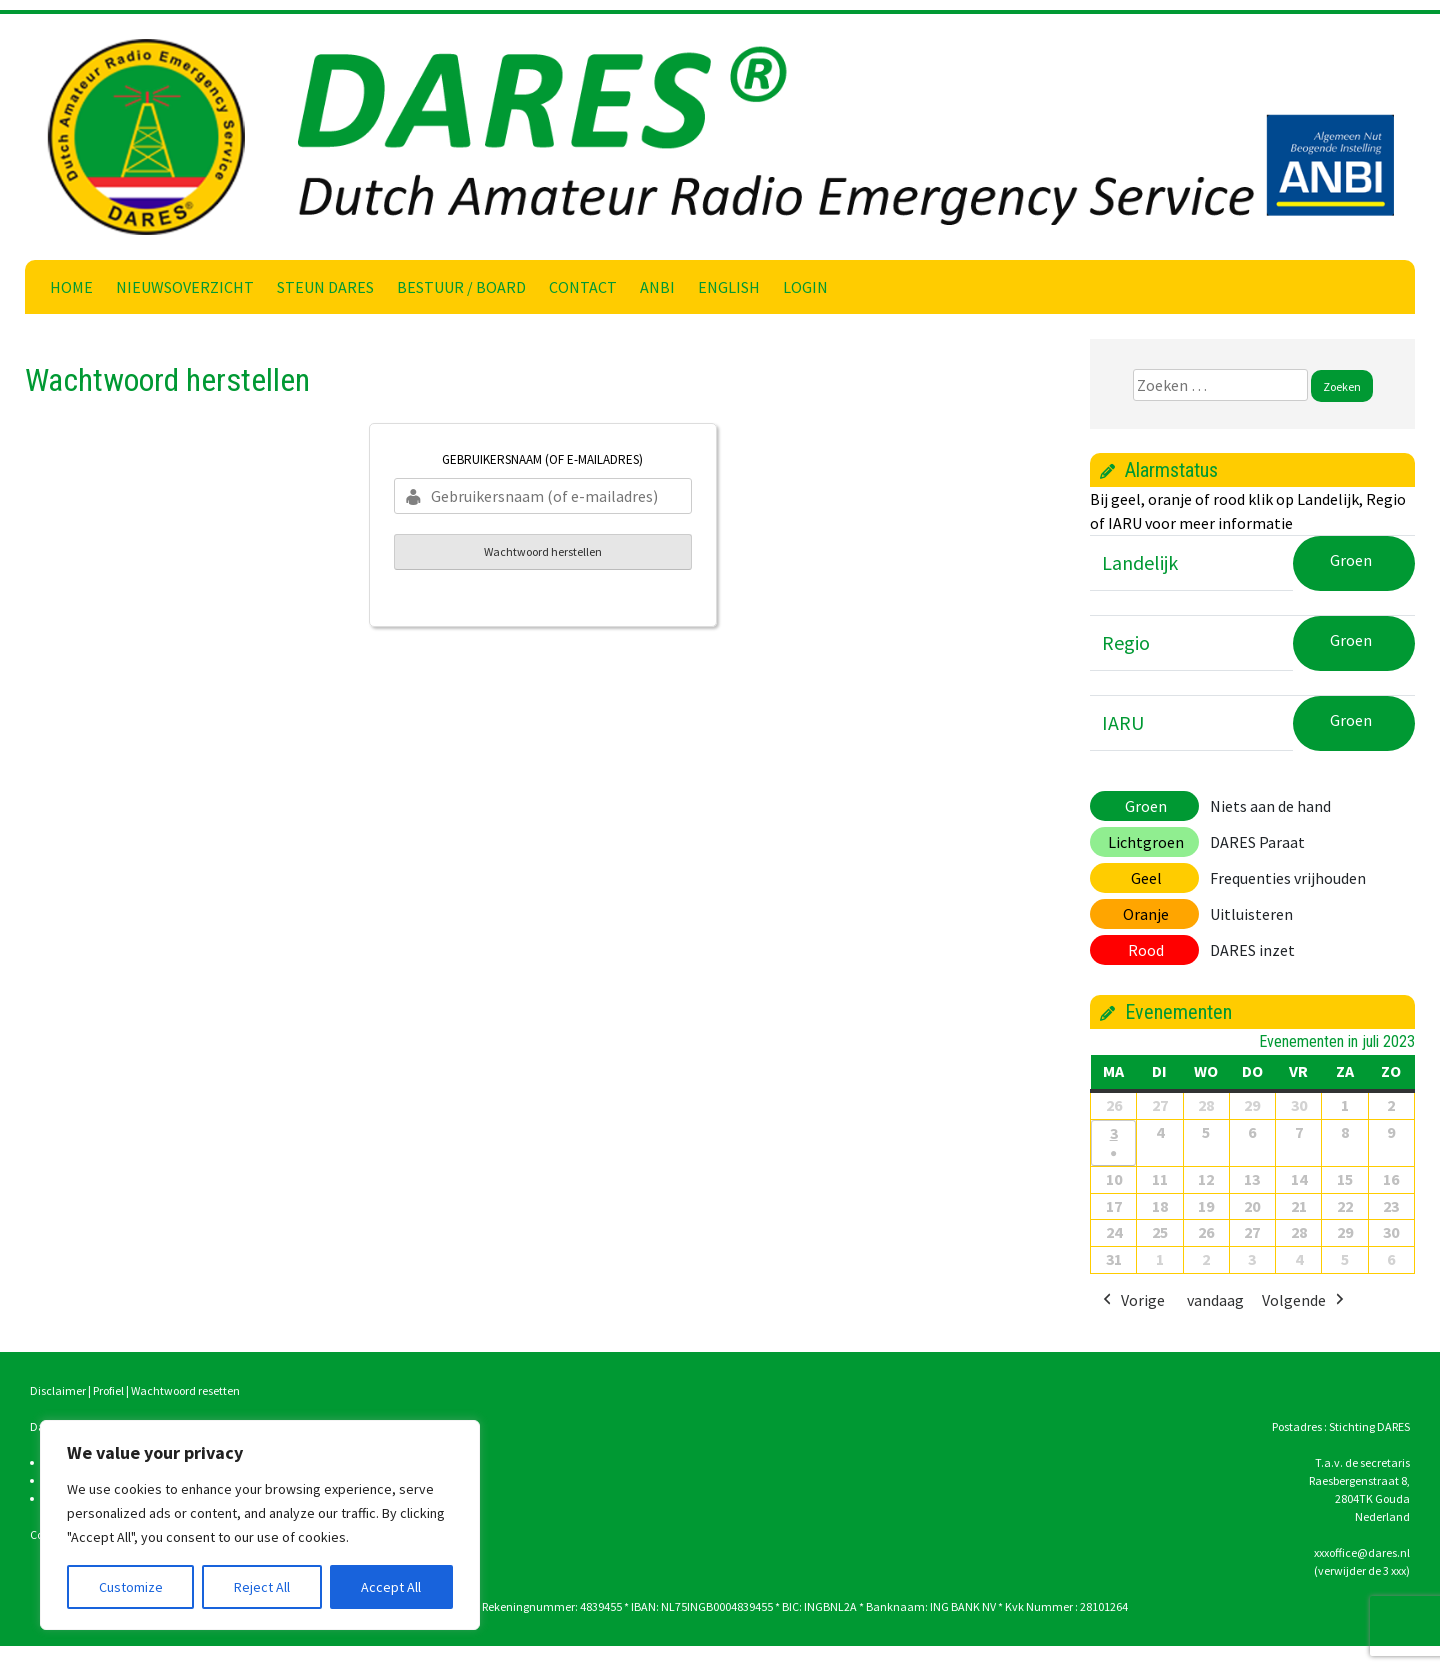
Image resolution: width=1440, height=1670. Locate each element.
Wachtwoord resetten (185, 1390)
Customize (131, 1587)
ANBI (657, 287)
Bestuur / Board (461, 287)
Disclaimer (58, 1390)
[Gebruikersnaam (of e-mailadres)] (543, 496)
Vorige (1132, 1302)
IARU (1123, 722)
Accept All (391, 1587)
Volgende (1305, 1302)
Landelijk (1140, 562)
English (729, 287)
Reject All (262, 1587)
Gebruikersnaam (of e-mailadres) (542, 459)
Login (805, 287)
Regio (1126, 642)
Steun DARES (325, 287)
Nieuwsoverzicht (185, 287)
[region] (260, 1525)
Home (71, 287)
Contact (583, 287)
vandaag (1215, 1301)
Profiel (108, 1390)
